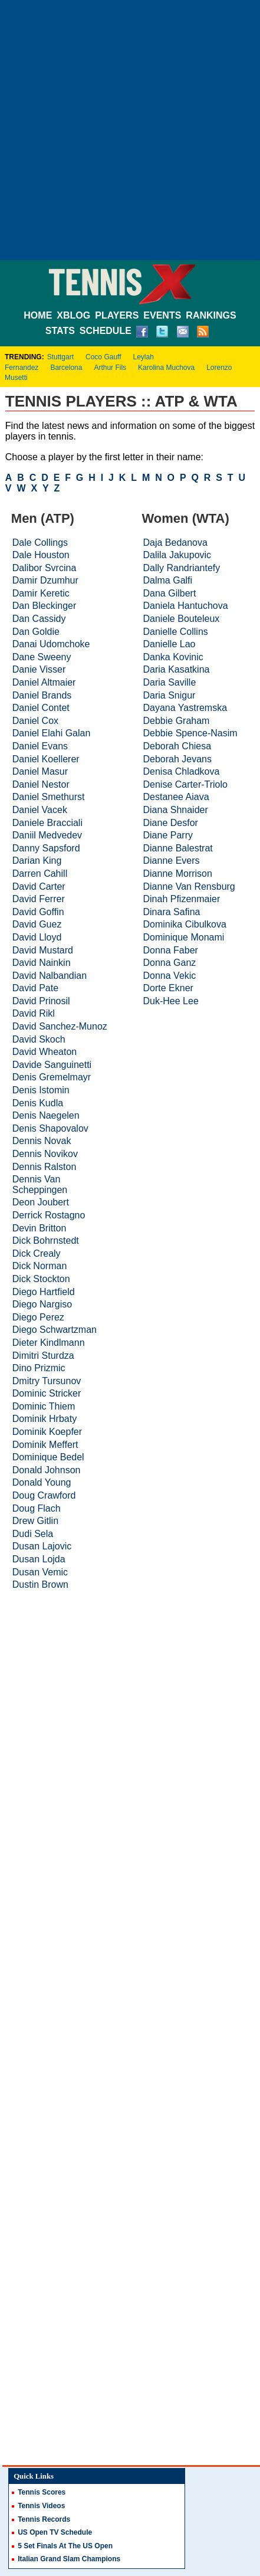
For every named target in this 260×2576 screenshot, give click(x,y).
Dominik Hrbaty (44, 1419)
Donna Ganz (169, 963)
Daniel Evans (40, 746)
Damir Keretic (41, 593)
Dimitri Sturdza (43, 1356)
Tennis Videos (41, 2506)
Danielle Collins (175, 632)
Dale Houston (41, 555)
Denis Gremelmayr (51, 1077)
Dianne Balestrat (178, 848)
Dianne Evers (171, 861)
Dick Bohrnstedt (45, 1240)
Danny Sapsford (46, 848)
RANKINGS (211, 315)
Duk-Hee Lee (171, 1001)
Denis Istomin (41, 1090)
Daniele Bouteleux (181, 619)
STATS (60, 331)
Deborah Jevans (177, 759)
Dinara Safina (171, 912)
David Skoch (38, 1039)
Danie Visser (38, 669)
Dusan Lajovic (42, 1546)
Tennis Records (44, 2519)
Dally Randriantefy (181, 568)
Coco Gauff (103, 357)
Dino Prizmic (38, 1368)
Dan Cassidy (39, 619)
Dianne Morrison (177, 874)
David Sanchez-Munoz (59, 1026)
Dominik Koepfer (47, 1432)
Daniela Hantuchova (185, 606)
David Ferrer (38, 899)
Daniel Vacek (39, 810)
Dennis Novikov (45, 1154)
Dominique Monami (184, 937)
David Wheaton (44, 1052)
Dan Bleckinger (44, 606)
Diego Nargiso (42, 1304)
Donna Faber (170, 950)
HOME (38, 315)
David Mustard (42, 950)
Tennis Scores (41, 2492)
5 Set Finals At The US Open (65, 2546)
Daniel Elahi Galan (51, 733)
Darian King (37, 861)
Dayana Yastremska (185, 708)
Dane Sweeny (41, 657)
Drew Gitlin (35, 1521)
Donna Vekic (169, 976)
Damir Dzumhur (45, 580)
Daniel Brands (42, 695)
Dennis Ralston (44, 1167)
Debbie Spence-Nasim (190, 733)
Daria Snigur (169, 695)
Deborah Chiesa (177, 746)
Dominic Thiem (43, 1406)
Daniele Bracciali (47, 823)
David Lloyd (37, 937)
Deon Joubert (40, 1202)
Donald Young (41, 1482)
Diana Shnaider (175, 810)
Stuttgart (60, 357)
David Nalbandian (49, 976)
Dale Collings (40, 543)
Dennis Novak (41, 1141)
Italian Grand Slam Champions (69, 2559)
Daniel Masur (40, 771)
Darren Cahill (39, 874)
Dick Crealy (36, 1253)
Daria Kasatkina (176, 669)
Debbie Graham (176, 721)
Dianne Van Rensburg (189, 886)
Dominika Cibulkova (184, 924)
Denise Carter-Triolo (185, 784)
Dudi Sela (32, 1534)
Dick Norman (39, 1266)
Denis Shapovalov (50, 1128)
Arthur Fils (110, 367)
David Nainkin (41, 963)
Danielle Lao (169, 644)
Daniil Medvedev (47, 835)
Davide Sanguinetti (51, 1065)
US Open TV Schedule (55, 2532)
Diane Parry (168, 835)
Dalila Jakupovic (177, 555)
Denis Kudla (37, 1103)
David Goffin (38, 912)
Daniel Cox (35, 721)
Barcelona (66, 367)
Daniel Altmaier (44, 682)
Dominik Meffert (45, 1445)
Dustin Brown (40, 1584)
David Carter (38, 886)
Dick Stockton (41, 1279)
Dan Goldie (36, 632)
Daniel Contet (41, 708)
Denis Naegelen (46, 1115)
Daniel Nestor (41, 784)
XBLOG (73, 315)
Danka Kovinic (173, 657)
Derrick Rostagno (48, 1215)
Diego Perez (38, 1317)
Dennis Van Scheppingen (39, 1184)
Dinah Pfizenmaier (181, 899)
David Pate (35, 988)
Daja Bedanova (175, 543)
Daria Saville (169, 682)
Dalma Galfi (168, 580)
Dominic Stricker (46, 1393)
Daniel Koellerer (46, 759)
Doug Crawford (44, 1495)
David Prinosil (41, 1001)
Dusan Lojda (38, 1559)
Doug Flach (36, 1508)
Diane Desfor (170, 823)
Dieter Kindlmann (48, 1343)
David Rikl (33, 1013)
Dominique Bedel (48, 1457)
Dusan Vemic (40, 1572)
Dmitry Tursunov (46, 1381)
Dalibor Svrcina (44, 568)
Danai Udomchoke (51, 644)
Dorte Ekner (168, 988)
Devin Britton (39, 1228)
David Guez (37, 924)
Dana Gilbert (169, 593)
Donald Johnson (46, 1470)
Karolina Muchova (166, 367)
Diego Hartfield (43, 1292)
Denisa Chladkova (181, 771)
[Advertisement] (130, 130)
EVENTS (162, 315)
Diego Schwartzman (54, 1330)
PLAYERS (117, 315)
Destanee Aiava (176, 797)
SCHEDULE (105, 331)
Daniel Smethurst (48, 797)
